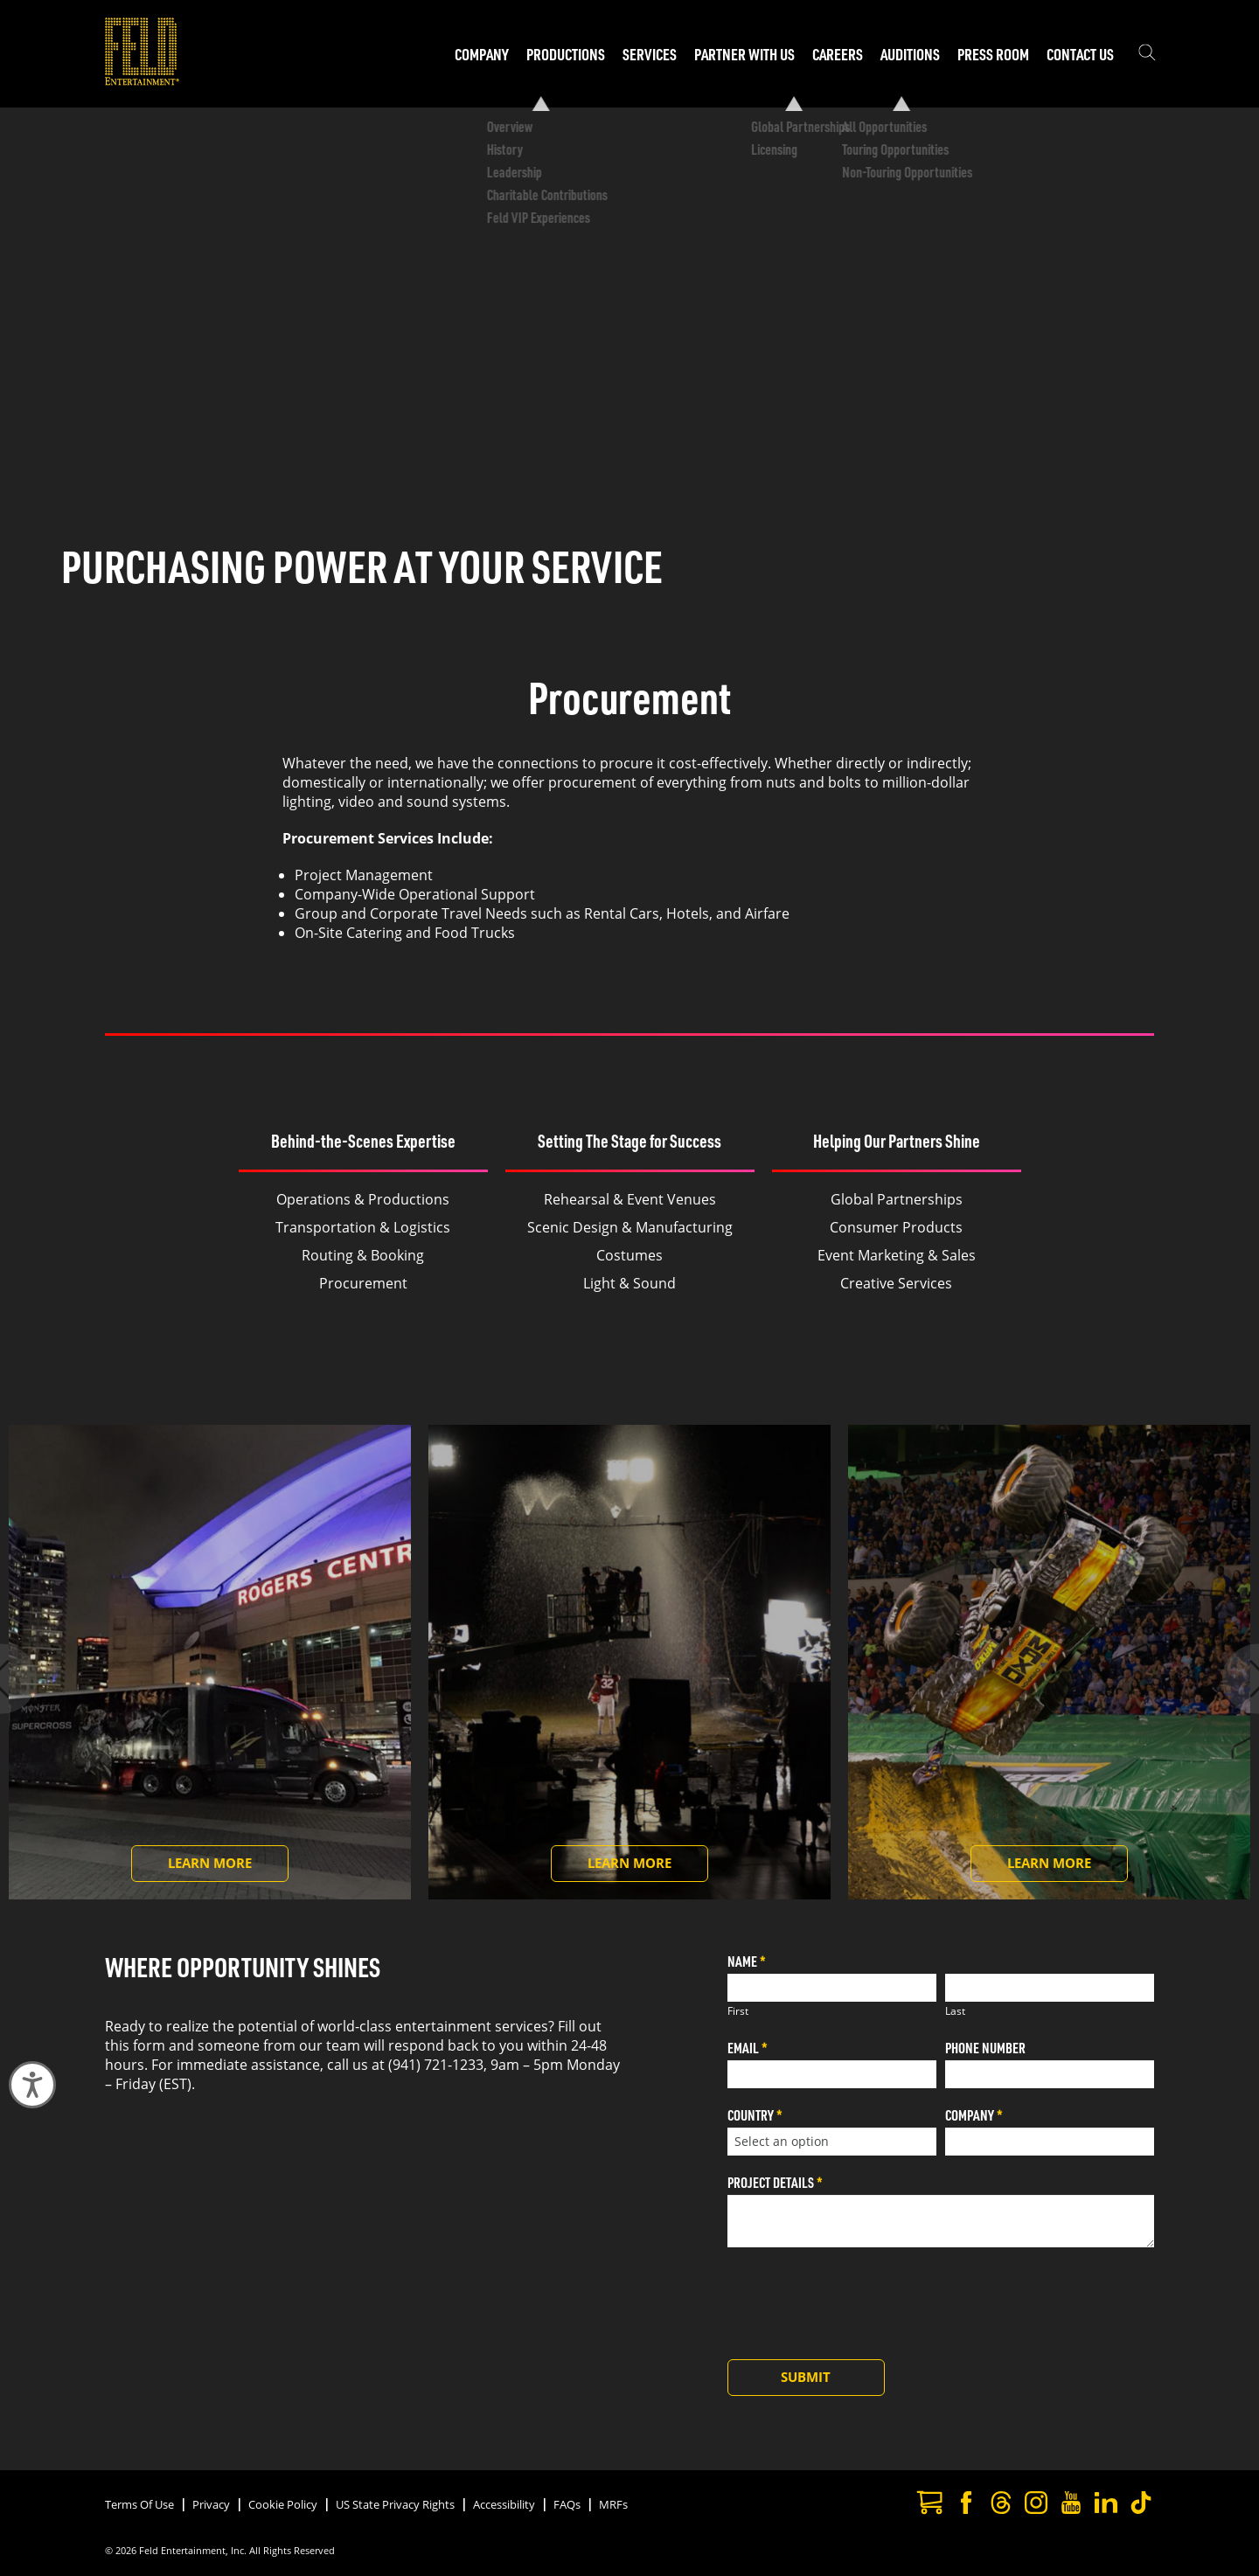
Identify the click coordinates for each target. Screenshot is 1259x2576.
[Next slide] (1219, 1678)
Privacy (211, 2504)
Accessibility (504, 2504)
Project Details (775, 2182)
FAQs (567, 2504)
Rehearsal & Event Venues (630, 1199)
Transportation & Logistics (362, 1227)
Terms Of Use (139, 2504)
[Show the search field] (1147, 54)
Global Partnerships (897, 1199)
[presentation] (860, 2299)
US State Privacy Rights (395, 2504)
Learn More (228, 1867)
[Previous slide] (40, 1678)
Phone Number (985, 2047)
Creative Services (896, 1283)
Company (974, 2115)
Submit (806, 2376)
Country (755, 2115)
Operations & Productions (362, 1199)
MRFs (613, 2504)
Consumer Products (896, 1227)
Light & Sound (629, 1283)
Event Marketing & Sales (896, 1255)
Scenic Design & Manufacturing (630, 1227)
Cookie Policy (282, 2504)
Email (747, 2047)
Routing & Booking (363, 1255)
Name (746, 1961)
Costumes (629, 1255)
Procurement (363, 1283)
